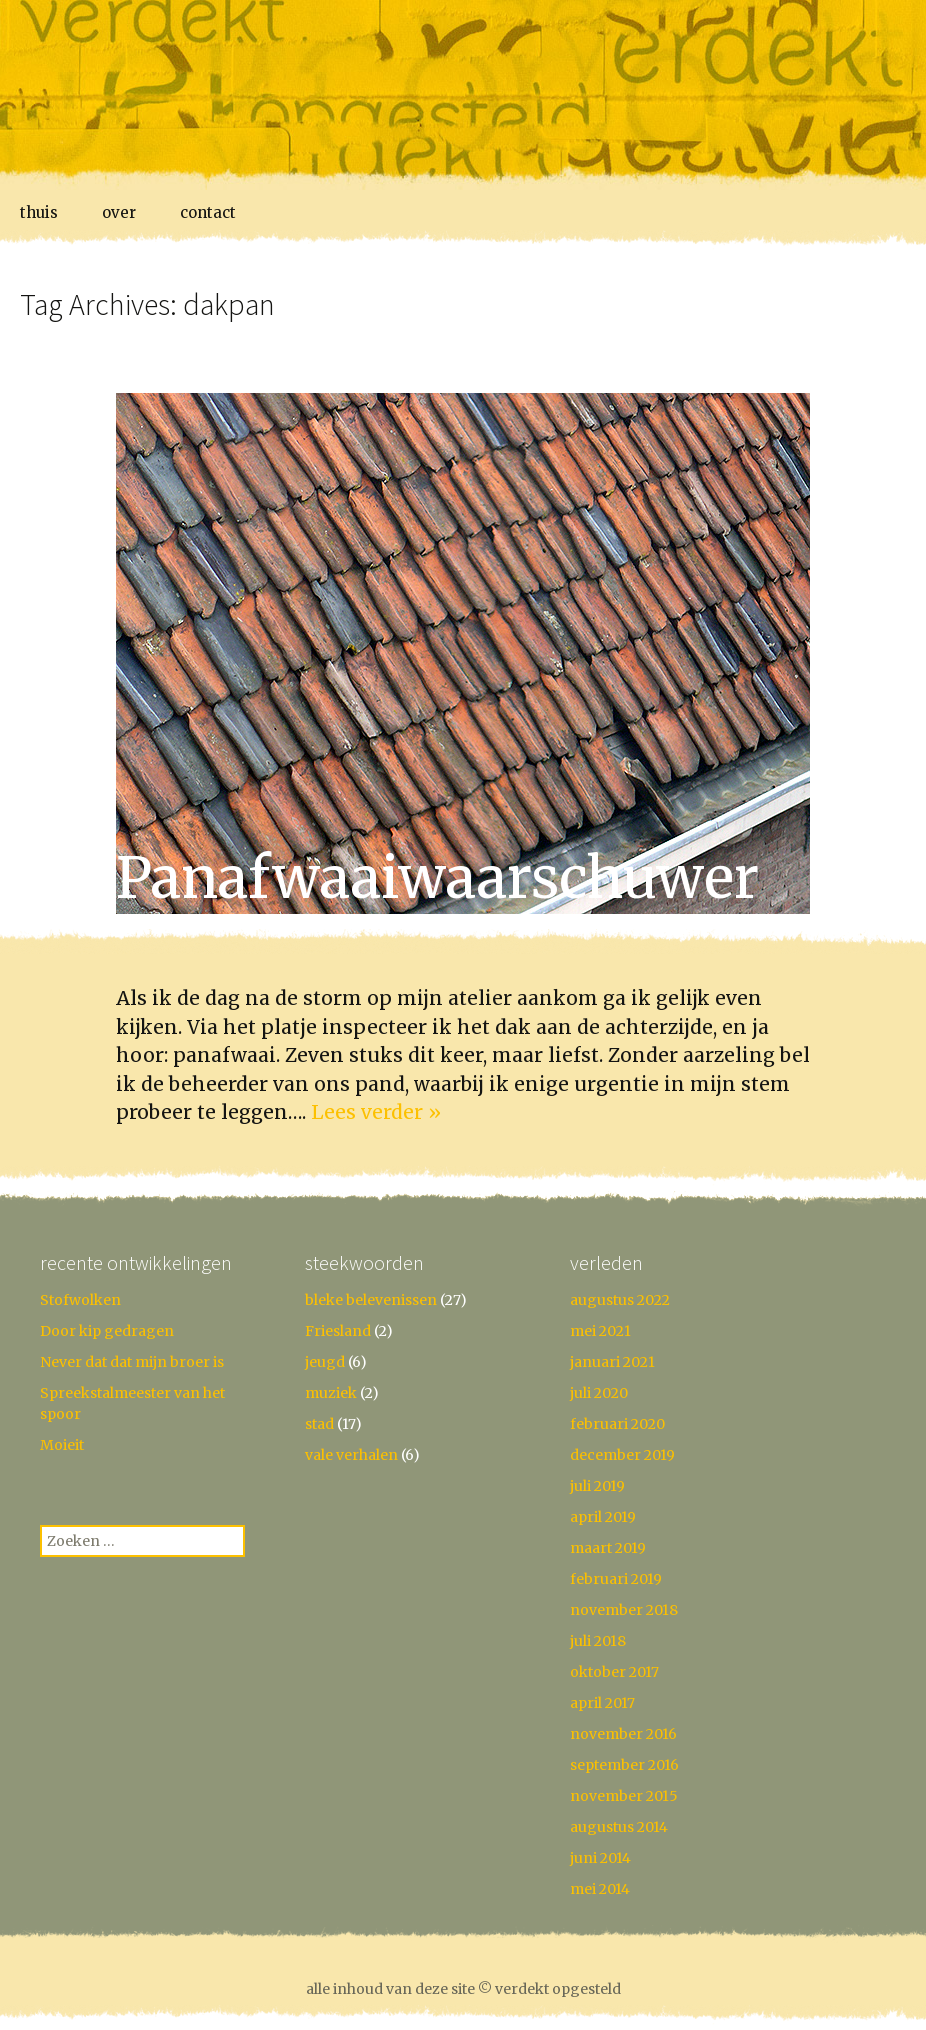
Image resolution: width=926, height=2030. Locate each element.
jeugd (325, 1362)
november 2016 (623, 1734)
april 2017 (602, 1703)
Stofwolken (80, 1300)
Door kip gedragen (107, 1331)
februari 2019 (616, 1579)
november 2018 (624, 1610)
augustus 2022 (620, 1300)
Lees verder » (376, 1112)
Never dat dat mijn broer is (132, 1362)
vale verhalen (351, 1455)
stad (319, 1424)
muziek (331, 1393)
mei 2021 (600, 1331)
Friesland (338, 1331)
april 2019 (603, 1517)
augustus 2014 (619, 1827)
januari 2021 (612, 1362)
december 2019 (622, 1455)
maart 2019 (608, 1548)
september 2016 (624, 1765)
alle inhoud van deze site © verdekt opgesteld (463, 1989)
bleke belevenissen (371, 1300)
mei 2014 (600, 1889)
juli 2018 (598, 1641)
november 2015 (624, 1796)
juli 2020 (599, 1393)
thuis (39, 212)
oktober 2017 (614, 1672)
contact (208, 212)
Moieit (62, 1445)
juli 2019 (597, 1486)
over (119, 212)
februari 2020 (617, 1424)
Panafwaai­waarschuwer (437, 878)
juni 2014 (600, 1858)
